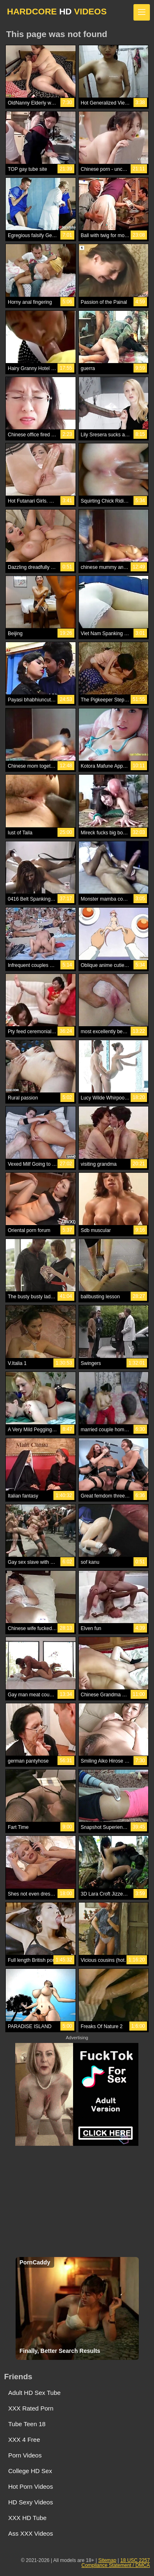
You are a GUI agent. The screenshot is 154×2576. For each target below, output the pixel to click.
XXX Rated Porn (30, 2408)
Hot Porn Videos (30, 2486)
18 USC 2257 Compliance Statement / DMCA (115, 2562)
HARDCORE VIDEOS (57, 11)
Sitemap (107, 2560)
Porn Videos (24, 2455)
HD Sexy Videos (30, 2502)
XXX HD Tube (27, 2517)
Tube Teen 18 (27, 2423)
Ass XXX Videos (30, 2533)
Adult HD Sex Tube (34, 2392)
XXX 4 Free (24, 2439)
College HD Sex (30, 2470)
